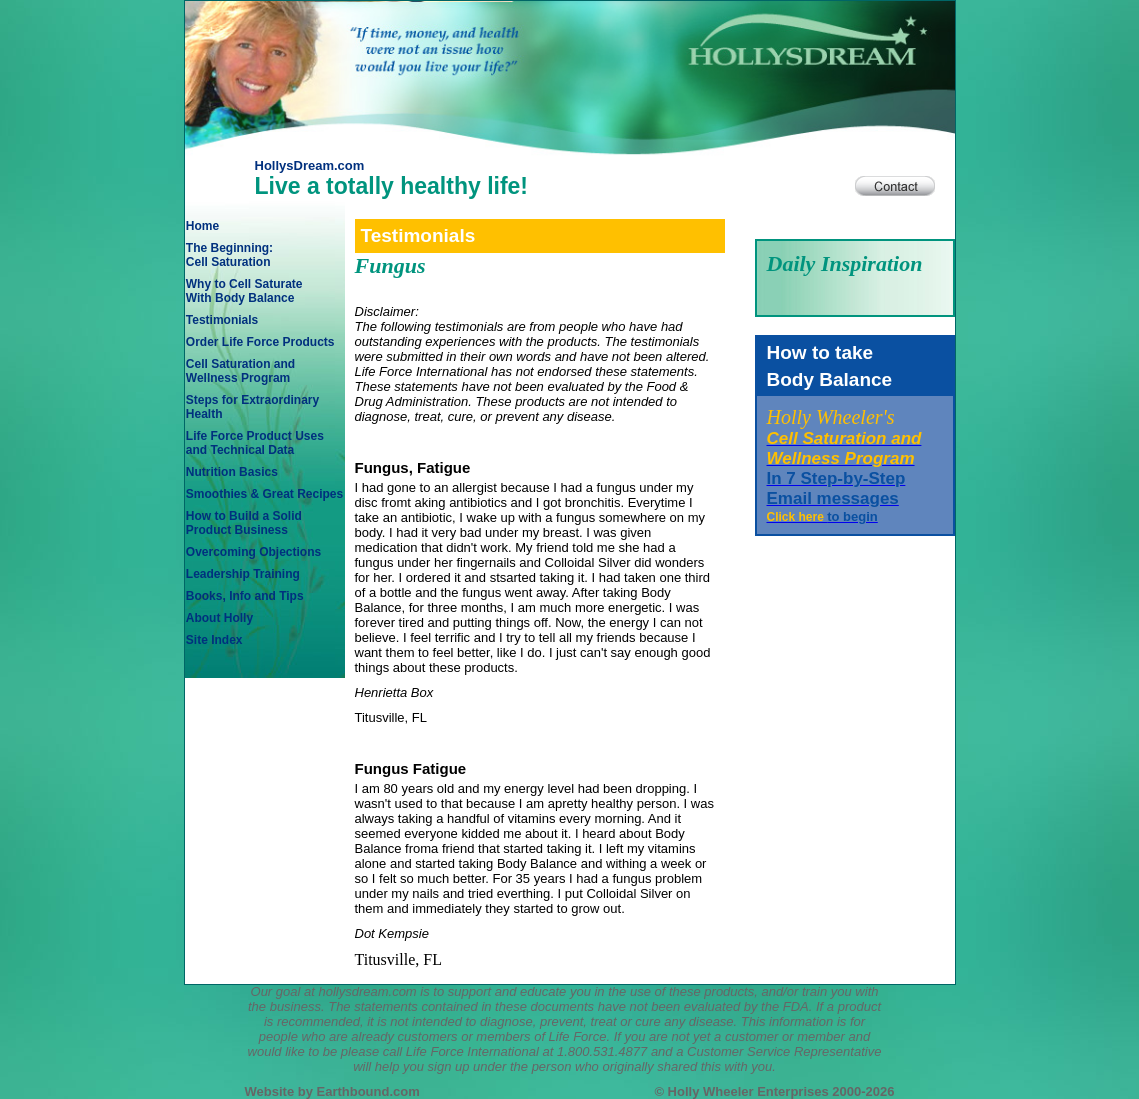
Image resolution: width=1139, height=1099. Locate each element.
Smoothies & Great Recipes (264, 494)
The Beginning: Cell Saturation (229, 255)
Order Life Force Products (260, 342)
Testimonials (222, 320)
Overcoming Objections (253, 552)
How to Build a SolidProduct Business (244, 523)
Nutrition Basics (232, 472)
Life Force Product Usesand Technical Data (255, 443)
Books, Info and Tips (245, 596)
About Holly (219, 618)
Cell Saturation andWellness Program (240, 371)
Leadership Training (243, 574)
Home (202, 226)
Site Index (214, 640)
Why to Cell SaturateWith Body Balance (244, 291)
